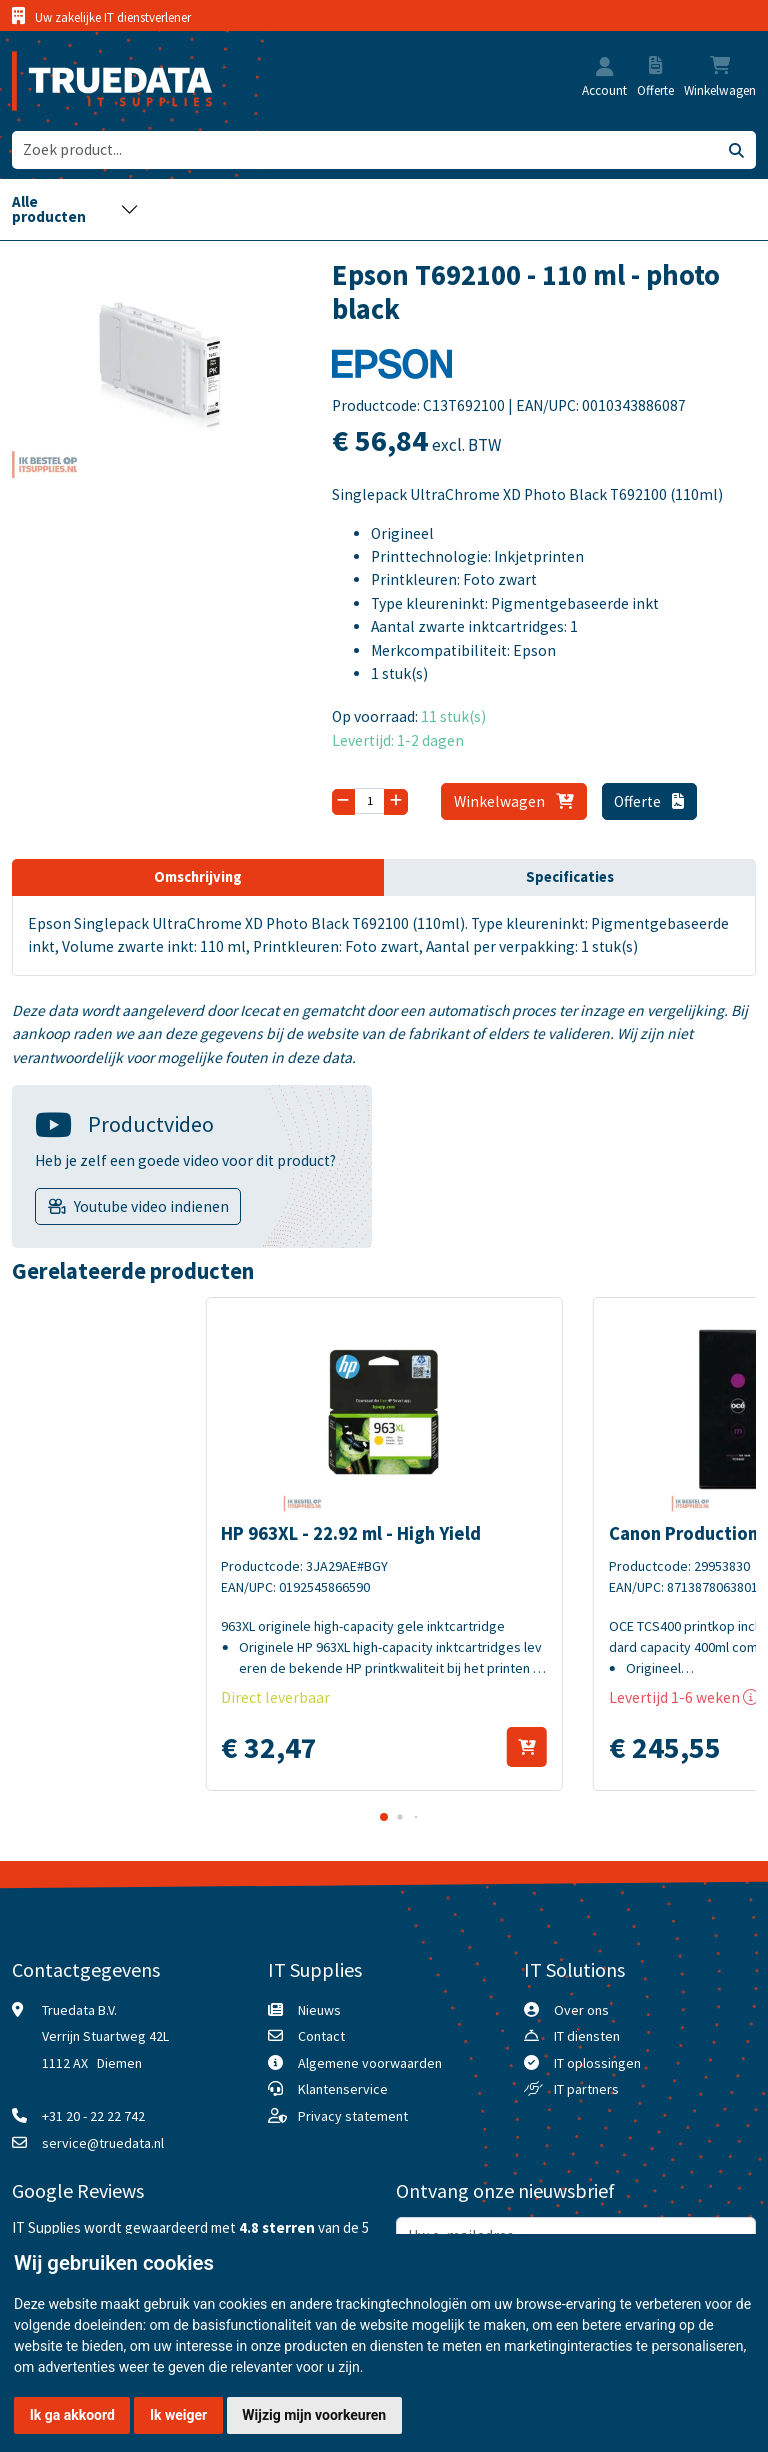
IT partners (586, 2089)
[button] (605, 68)
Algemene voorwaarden (370, 2063)
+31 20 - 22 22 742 (93, 2116)
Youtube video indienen (151, 1206)
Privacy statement (353, 2116)
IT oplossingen (597, 2063)
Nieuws (319, 2010)
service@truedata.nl (103, 2143)
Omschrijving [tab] (198, 877)
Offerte (649, 801)
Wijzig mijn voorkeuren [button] (314, 2415)
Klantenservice (343, 2089)
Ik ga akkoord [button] (72, 2415)
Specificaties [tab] (570, 877)
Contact (321, 2036)
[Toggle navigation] (75, 209)
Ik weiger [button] (178, 2415)
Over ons (581, 2010)
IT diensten (587, 2036)
